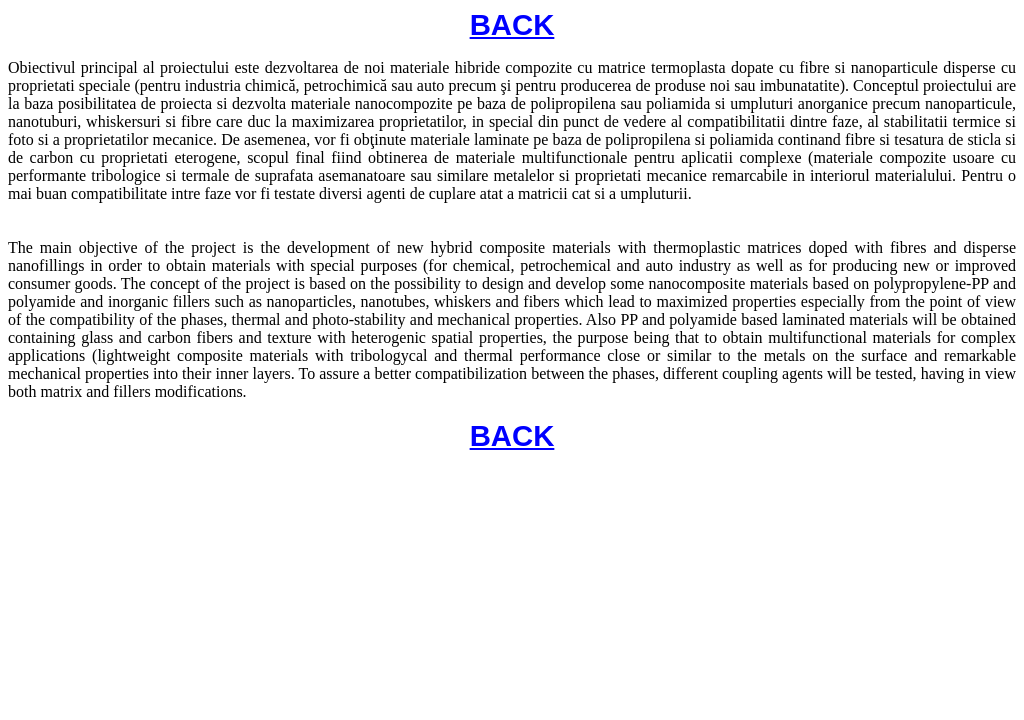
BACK (512, 24)
